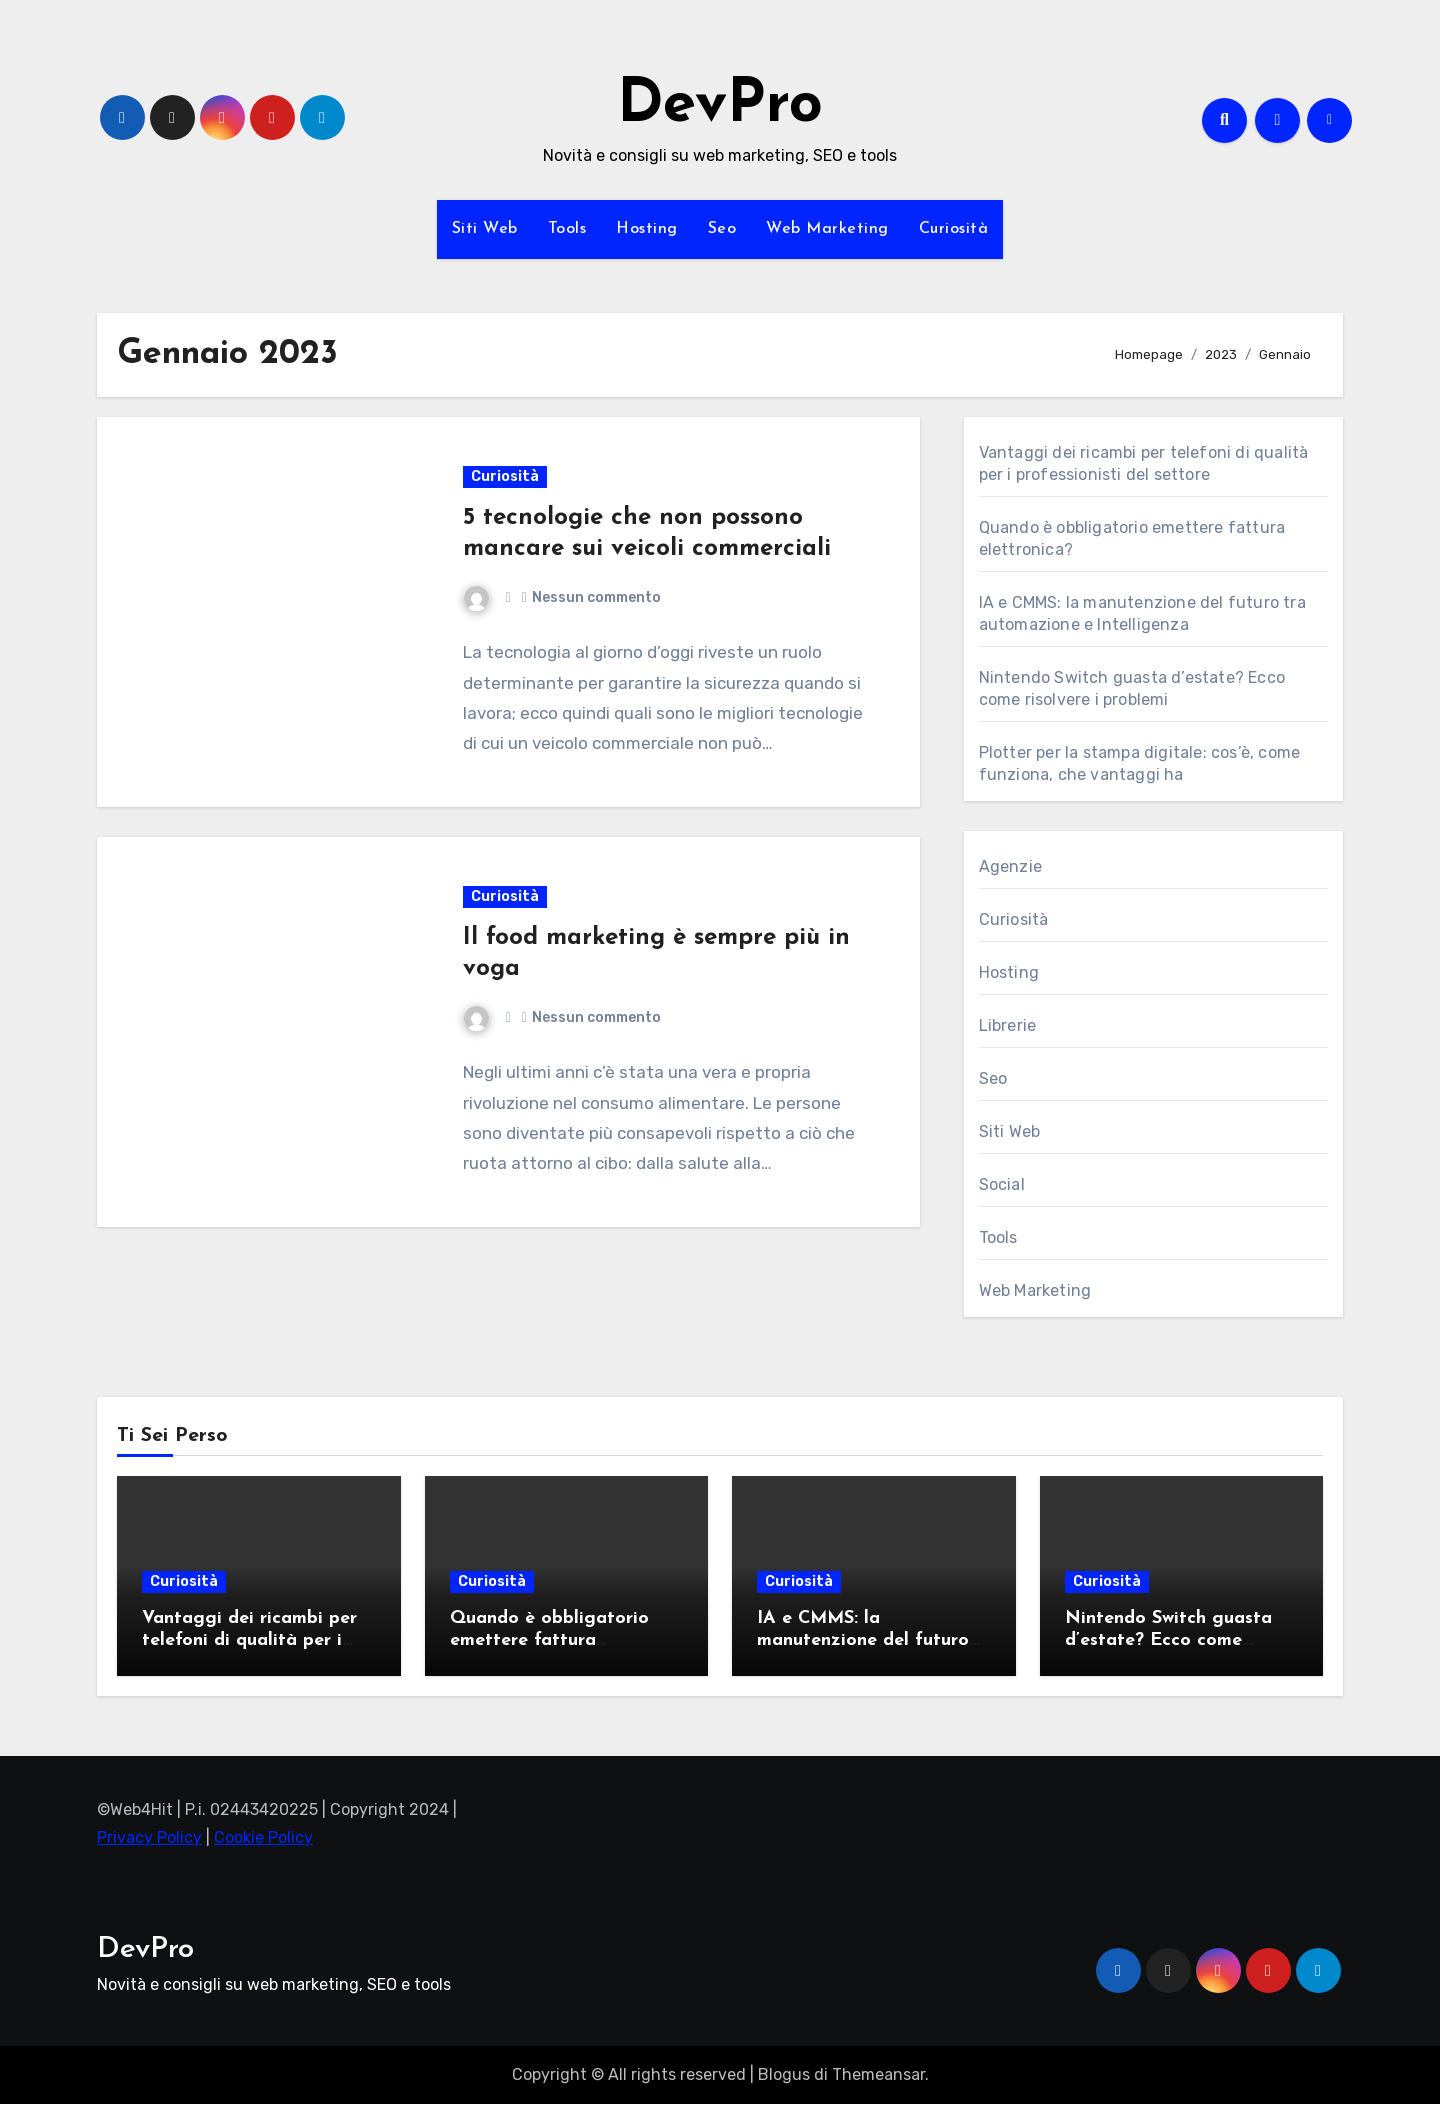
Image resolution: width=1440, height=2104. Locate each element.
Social (1002, 1184)
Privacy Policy (149, 1838)
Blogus (784, 2074)
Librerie (1008, 1025)
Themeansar (878, 2074)
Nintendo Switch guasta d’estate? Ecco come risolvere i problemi (1168, 1640)
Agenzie (1010, 866)
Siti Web (485, 229)
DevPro (720, 106)
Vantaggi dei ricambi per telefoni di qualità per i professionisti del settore (249, 1640)
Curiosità (954, 229)
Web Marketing (827, 229)
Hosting (647, 229)
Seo (722, 229)
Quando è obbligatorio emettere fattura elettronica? (549, 1640)
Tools (567, 229)
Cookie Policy (263, 1838)
